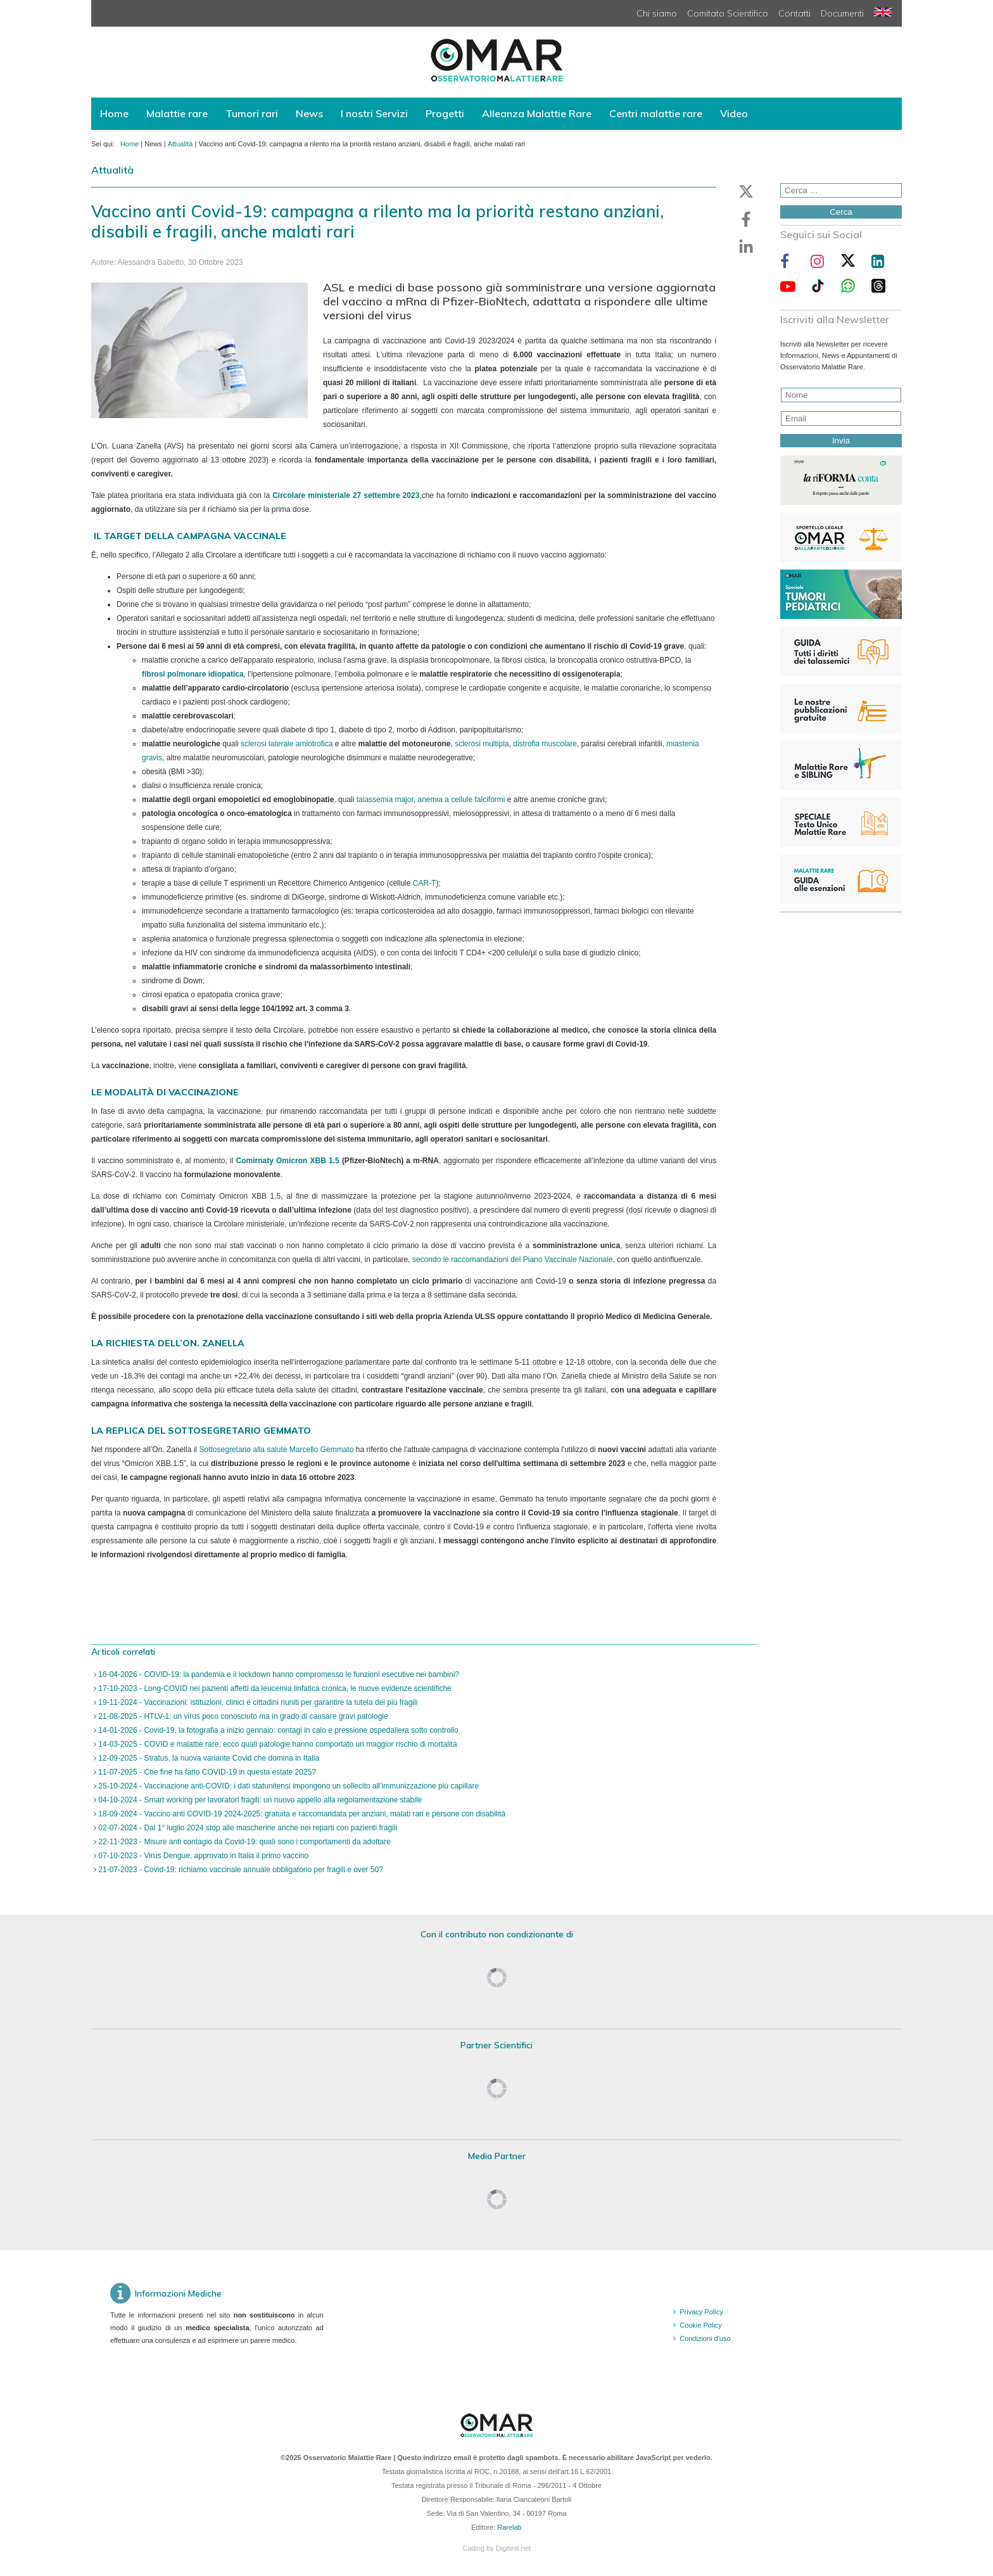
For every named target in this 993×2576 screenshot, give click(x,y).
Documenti (842, 13)
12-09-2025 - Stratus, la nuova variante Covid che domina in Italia (207, 1758)
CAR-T (424, 883)
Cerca (841, 212)
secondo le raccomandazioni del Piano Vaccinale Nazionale (512, 1259)
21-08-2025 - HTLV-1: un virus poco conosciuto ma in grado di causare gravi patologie (242, 1716)
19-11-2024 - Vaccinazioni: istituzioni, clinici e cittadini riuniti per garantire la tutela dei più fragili (256, 1702)
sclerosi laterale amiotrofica (286, 743)
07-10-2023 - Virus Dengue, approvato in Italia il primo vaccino (202, 1855)
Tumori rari (251, 113)
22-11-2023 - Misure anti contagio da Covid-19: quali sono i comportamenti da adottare (243, 1841)
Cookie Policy (701, 2325)
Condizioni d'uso (705, 2338)
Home (114, 113)
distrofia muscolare (545, 743)
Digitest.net (513, 2548)
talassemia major (385, 799)
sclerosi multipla (482, 743)
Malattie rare (177, 113)
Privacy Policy (701, 2312)
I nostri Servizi (374, 113)
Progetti (445, 113)
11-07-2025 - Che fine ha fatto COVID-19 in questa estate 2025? (206, 1772)
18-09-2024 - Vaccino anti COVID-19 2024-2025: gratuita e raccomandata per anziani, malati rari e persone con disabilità (300, 1813)
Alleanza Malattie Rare (536, 113)
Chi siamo (656, 13)
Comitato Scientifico (727, 13)
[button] (746, 191)
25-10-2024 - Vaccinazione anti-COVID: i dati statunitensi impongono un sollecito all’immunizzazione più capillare (287, 1786)
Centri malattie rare (655, 113)
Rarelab (509, 2527)
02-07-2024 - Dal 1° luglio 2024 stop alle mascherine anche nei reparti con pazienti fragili (246, 1827)
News (309, 113)
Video (734, 113)
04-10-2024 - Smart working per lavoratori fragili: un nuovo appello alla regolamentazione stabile (259, 1799)
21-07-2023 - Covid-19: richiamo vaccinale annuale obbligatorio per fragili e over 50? (239, 1869)
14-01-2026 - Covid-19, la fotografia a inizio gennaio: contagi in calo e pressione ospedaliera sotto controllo (277, 1730)
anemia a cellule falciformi (461, 799)
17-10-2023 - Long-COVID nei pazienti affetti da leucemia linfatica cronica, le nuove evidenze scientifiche (274, 1688)
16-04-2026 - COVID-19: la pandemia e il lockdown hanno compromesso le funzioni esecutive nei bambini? (277, 1674)
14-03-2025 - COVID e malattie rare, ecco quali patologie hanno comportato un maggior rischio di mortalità (276, 1744)
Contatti (794, 13)
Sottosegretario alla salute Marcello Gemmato (276, 1449)
